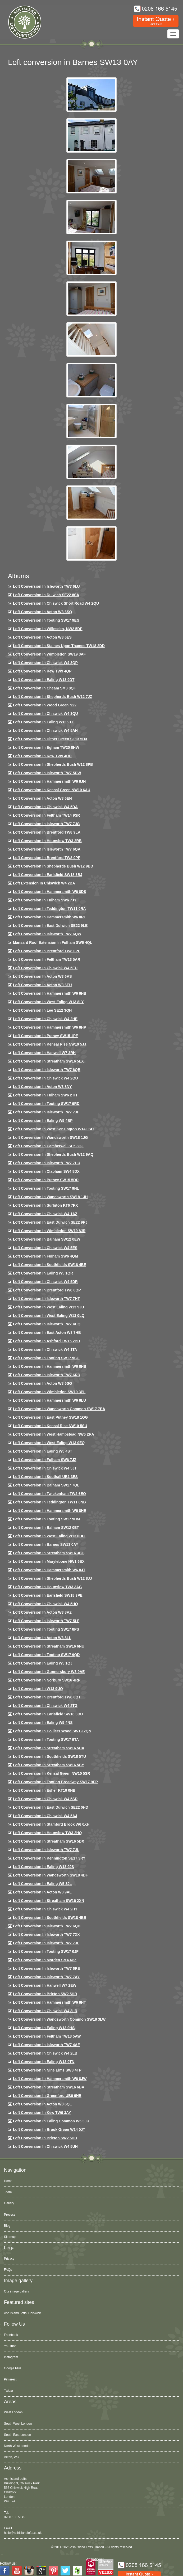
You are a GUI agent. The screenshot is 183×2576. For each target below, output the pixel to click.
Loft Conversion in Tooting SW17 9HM (46, 1519)
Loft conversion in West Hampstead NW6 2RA (53, 1434)
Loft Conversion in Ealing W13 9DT (44, 680)
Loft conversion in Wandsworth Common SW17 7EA (59, 1409)
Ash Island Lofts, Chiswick (22, 2313)
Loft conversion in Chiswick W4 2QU (45, 1078)
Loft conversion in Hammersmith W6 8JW (49, 2079)
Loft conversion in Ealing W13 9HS (44, 2028)
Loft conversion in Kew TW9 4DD (42, 756)
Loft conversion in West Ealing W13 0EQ (49, 1443)
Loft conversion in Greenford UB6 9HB (47, 2095)
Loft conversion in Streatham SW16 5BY (48, 1765)
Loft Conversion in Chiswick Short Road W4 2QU (56, 603)
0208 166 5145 (14, 2517)
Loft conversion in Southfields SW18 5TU (49, 1756)
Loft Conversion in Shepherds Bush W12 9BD (53, 866)
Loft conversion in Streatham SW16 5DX (48, 1841)
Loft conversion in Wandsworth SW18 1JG (50, 1137)
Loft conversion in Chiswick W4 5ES (45, 1248)
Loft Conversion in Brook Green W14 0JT (49, 2129)
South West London (18, 2423)
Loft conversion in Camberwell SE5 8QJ (48, 1146)
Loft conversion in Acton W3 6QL (42, 2104)
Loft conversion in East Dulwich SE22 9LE (50, 925)
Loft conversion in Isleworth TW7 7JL (46, 1850)
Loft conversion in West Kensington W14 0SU (53, 1129)
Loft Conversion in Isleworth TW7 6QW (47, 934)
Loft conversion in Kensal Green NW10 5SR (51, 1773)
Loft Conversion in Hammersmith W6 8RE (49, 917)
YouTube (10, 2346)
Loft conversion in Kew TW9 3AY (42, 2112)
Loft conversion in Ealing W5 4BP (43, 1120)
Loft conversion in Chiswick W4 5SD (45, 1799)
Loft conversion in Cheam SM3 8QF (44, 688)
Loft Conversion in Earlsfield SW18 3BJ (47, 875)
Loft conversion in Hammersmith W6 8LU (49, 1400)
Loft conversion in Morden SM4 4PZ (44, 1960)
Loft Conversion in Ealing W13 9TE (43, 722)
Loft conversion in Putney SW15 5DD (46, 1180)
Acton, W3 (11, 2457)
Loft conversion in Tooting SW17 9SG (46, 1358)
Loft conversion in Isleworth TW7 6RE (46, 1968)
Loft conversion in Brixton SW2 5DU (45, 2138)
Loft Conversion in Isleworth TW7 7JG (46, 824)
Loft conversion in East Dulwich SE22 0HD (50, 1807)
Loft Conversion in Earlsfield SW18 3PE (48, 1595)
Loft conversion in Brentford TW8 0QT (47, 1697)
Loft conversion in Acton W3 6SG (42, 1383)
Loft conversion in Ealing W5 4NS (43, 1722)
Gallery (9, 2203)
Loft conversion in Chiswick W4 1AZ (45, 1214)
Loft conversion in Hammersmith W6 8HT (49, 2002)
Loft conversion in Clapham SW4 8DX (46, 1171)
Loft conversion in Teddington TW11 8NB (49, 1502)
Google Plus (12, 2368)
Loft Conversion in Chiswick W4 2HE (45, 1019)
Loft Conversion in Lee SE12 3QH (42, 1010)
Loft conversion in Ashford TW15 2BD (46, 1341)
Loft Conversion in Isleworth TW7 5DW (47, 773)
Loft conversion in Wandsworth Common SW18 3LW (59, 2019)
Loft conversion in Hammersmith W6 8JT (49, 1570)
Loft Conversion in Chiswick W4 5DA (45, 807)
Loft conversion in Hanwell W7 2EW (44, 1985)
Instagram (11, 2357)
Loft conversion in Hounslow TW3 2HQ (47, 1833)
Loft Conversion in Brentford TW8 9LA (46, 832)
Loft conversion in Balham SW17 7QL (46, 1485)
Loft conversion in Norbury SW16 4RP (46, 1680)
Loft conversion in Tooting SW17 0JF (46, 1951)
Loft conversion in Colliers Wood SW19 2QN (52, 1731)
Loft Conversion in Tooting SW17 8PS (46, 1629)
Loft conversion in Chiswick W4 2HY (45, 1909)
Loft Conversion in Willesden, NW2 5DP (48, 629)
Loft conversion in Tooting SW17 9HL (46, 1188)
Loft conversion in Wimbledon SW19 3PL (49, 1392)
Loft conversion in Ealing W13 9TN (44, 2062)
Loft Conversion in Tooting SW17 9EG (46, 620)
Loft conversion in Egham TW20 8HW (46, 747)
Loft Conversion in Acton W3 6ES (42, 637)
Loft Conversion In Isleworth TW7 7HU (46, 1163)
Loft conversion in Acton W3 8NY (42, 1087)
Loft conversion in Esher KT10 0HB (44, 1790)
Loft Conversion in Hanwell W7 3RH (44, 1053)
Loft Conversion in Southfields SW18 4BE (49, 1265)
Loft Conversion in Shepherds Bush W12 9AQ (53, 1154)
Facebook (11, 2335)
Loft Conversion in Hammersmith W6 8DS (49, 891)
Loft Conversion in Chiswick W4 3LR (45, 2011)
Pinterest (10, 2379)
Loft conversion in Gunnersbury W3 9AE (49, 1672)
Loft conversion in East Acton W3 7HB (47, 1332)
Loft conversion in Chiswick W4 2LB (45, 2053)
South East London (17, 2435)
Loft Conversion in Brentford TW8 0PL (46, 951)
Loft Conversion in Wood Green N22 (44, 705)
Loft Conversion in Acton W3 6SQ (42, 612)
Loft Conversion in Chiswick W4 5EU (45, 968)
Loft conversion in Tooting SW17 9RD (46, 1103)
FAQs (8, 2270)
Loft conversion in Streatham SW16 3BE (48, 1553)
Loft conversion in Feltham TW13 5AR (46, 959)
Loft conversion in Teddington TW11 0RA (49, 908)
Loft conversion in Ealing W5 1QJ (42, 1663)
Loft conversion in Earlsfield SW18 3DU (48, 1714)
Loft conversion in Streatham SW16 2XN (48, 1900)
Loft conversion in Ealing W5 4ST (42, 1451)
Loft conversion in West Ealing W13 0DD (49, 1536)
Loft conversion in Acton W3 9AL (42, 1892)
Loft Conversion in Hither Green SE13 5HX (50, 739)
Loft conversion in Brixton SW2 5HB (45, 1994)
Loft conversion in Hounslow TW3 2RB (47, 841)
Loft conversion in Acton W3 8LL (42, 1638)
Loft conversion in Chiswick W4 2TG (45, 1705)
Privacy (9, 2258)
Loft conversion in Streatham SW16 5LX (48, 1061)
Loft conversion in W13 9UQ (38, 1689)
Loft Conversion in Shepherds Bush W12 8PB (53, 764)
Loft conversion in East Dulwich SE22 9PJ (50, 1222)
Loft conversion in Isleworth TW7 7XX (46, 1934)
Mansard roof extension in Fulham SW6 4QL (52, 942)
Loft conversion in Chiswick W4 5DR (45, 1282)
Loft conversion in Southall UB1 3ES (45, 1477)
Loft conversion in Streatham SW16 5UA (48, 1748)
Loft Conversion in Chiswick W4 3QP (45, 663)
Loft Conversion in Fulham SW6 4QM (45, 1256)
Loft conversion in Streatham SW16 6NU (48, 1646)
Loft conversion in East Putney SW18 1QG (50, 1417)
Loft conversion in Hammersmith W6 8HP (49, 1027)
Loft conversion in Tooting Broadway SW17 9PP (55, 1782)
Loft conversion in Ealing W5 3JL (42, 1884)
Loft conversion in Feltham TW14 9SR (46, 815)
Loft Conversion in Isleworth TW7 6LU (46, 586)
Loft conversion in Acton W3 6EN (42, 798)
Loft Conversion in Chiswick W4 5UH (45, 2146)
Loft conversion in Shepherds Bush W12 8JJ (52, 1578)
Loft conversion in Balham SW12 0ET (46, 1527)
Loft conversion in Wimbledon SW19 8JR (49, 1231)
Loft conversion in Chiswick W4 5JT (45, 1468)
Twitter (8, 2390)
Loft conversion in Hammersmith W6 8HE (49, 1510)
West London (13, 2412)
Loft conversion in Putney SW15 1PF (45, 1036)
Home (8, 2181)
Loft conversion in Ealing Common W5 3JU (51, 2121)
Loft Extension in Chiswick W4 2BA (44, 883)
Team (8, 2192)
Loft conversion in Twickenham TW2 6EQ (49, 1493)
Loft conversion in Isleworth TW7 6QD (46, 1926)
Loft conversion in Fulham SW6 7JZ (44, 1460)
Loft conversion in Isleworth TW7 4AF (46, 2045)
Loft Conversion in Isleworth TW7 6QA (46, 849)
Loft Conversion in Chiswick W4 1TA (45, 1349)
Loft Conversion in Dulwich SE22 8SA (46, 595)
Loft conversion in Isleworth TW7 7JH (46, 1112)
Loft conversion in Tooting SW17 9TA (46, 1739)
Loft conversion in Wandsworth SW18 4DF (50, 1875)
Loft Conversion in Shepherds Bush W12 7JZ (52, 696)
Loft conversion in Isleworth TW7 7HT (46, 1298)
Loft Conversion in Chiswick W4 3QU (45, 713)
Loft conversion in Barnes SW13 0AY (45, 1544)
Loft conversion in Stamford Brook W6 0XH (51, 1824)
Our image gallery (16, 2291)
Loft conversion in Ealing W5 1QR (43, 1273)
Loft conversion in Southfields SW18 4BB (49, 1917)
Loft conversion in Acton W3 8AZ (42, 1612)
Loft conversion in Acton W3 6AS (42, 976)
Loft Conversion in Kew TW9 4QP (42, 671)
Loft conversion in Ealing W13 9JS (43, 1867)
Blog (7, 2226)
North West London (17, 2446)
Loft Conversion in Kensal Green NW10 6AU (51, 790)
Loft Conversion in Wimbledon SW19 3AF (49, 654)
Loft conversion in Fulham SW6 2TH (45, 1095)
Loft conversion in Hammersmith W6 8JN (49, 781)
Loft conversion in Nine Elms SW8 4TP (47, 2070)
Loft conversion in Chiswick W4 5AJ (45, 1816)
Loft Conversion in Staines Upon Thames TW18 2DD (59, 646)
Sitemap (10, 2237)
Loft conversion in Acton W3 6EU (42, 985)
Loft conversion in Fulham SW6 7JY (44, 900)
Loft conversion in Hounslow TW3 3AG (47, 1587)
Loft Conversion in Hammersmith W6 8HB (49, 993)
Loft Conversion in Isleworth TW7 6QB (46, 1070)
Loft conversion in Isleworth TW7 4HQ (46, 1324)
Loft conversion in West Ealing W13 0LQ (48, 1315)
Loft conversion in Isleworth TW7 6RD (46, 1375)
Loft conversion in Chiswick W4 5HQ (45, 1604)
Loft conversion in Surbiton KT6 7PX (45, 1205)
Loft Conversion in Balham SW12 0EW (46, 1239)
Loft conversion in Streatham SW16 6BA (48, 2087)
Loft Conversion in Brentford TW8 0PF (46, 858)
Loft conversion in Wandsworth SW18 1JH (50, 1197)
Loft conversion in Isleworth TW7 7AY (46, 1977)
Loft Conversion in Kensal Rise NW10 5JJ (49, 1044)
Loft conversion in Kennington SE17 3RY (49, 1858)
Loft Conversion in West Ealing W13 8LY (48, 1002)
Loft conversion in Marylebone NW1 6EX (49, 1561)
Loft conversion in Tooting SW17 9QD (46, 1655)
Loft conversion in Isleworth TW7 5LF (46, 1621)
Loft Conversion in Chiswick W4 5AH (45, 730)
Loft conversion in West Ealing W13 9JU (48, 1307)
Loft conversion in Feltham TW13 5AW (47, 2036)
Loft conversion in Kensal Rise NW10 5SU (50, 1426)
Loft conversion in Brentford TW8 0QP (47, 1290)
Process (9, 2214)
